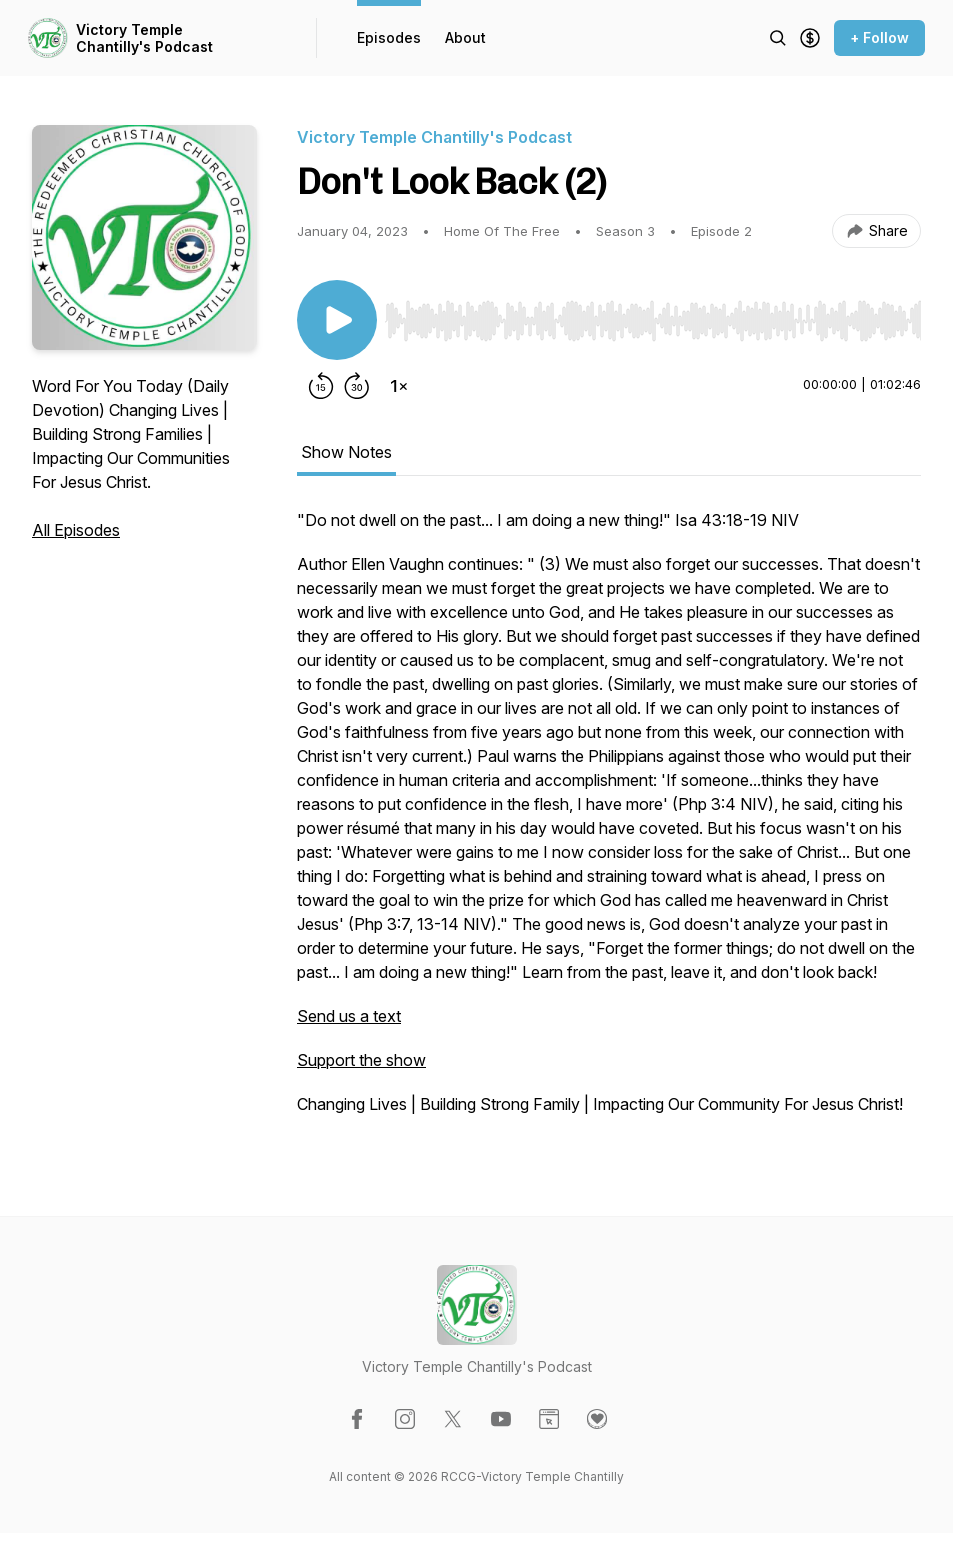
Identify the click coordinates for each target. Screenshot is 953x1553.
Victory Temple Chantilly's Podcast (144, 38)
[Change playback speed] (399, 386)
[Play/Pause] (337, 320)
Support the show (361, 1060)
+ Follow (879, 37)
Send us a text (349, 1016)
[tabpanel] (609, 822)
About (465, 37)
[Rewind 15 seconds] (321, 386)
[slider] (653, 321)
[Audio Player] (653, 315)
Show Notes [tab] (346, 452)
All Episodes (76, 530)
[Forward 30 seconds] (357, 386)
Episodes (389, 37)
